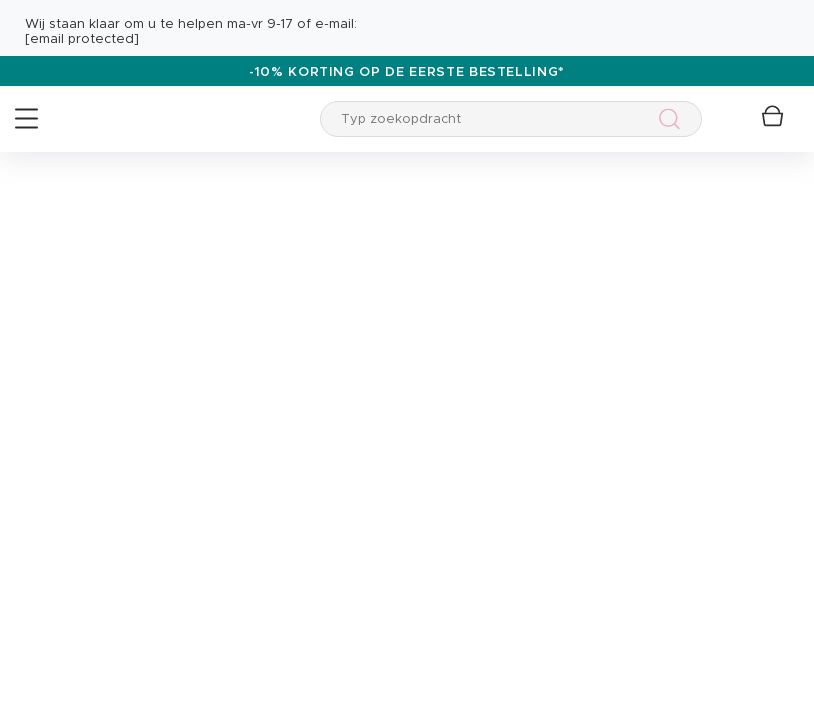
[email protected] (82, 39)
